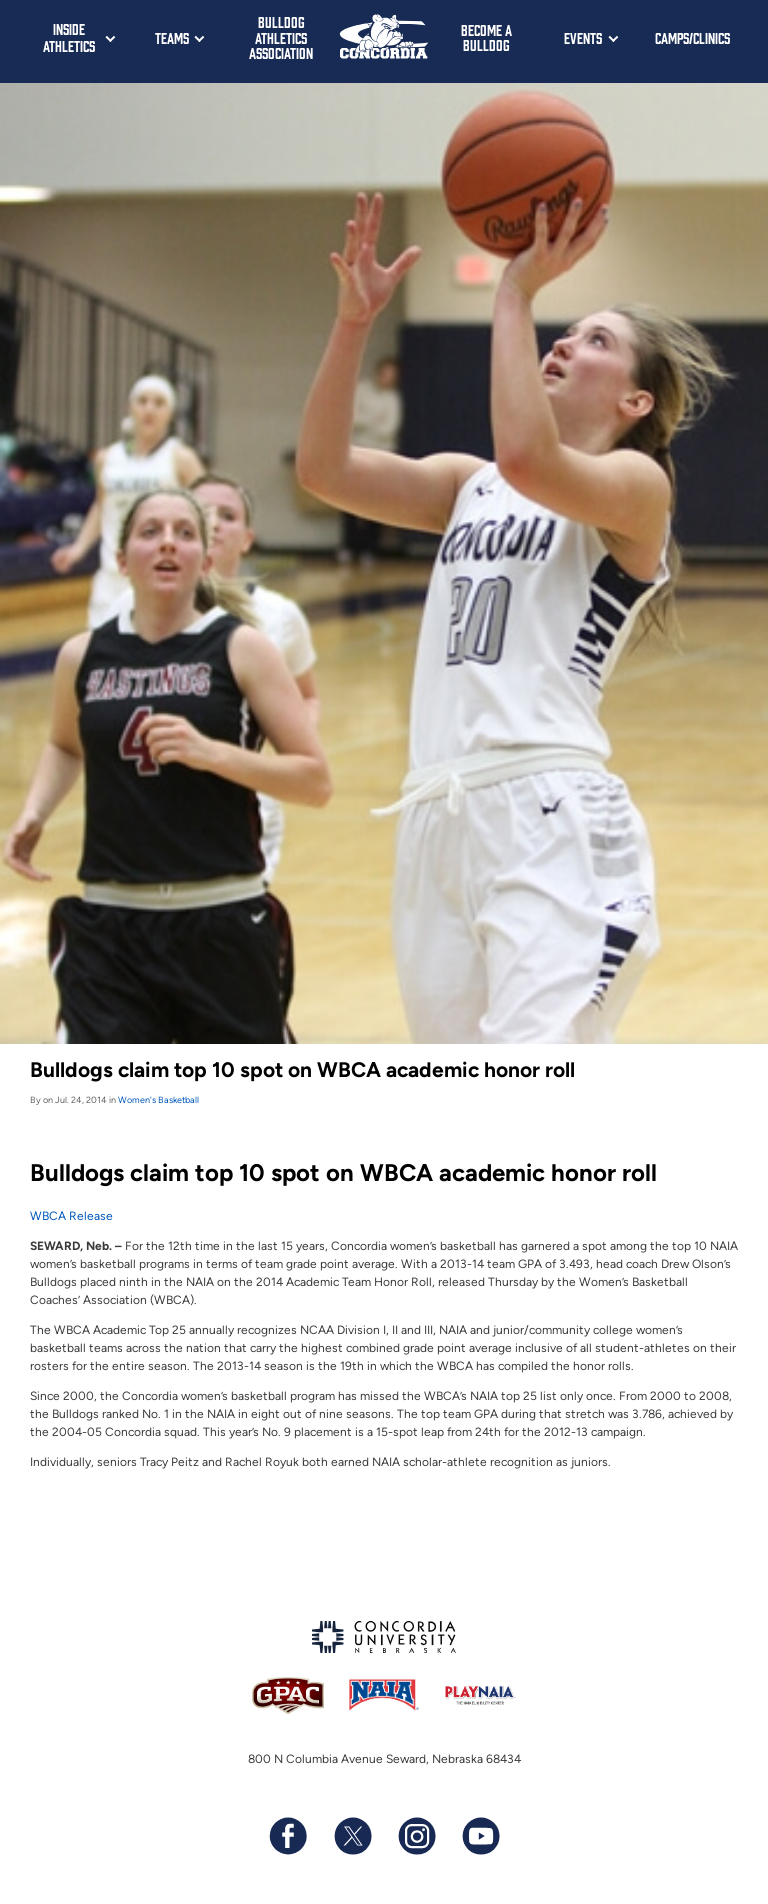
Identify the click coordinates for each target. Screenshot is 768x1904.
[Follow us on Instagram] (416, 1836)
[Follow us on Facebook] (288, 1836)
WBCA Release (71, 1216)
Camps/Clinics (692, 37)
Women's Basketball (158, 1099)
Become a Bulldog (486, 37)
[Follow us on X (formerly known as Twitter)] (352, 1836)
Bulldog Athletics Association (281, 37)
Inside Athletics (69, 37)
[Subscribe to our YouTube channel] (480, 1836)
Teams (172, 37)
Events (583, 37)
